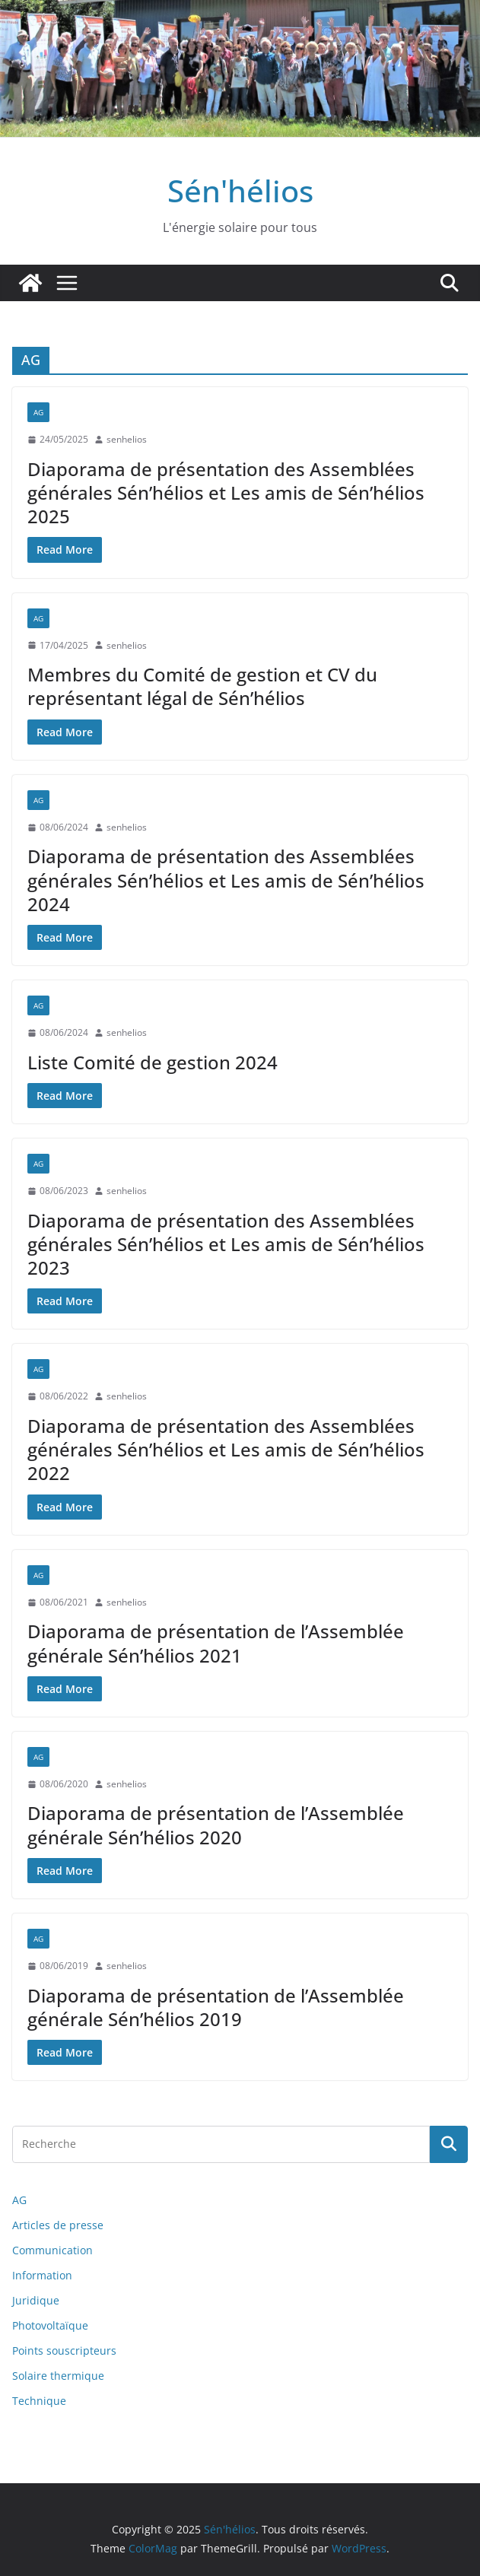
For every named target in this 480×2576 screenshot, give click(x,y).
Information (42, 2275)
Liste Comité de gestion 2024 (152, 1062)
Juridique (35, 2300)
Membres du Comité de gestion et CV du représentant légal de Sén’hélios (202, 686)
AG (38, 412)
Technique (39, 2400)
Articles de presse (57, 2225)
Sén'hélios (240, 190)
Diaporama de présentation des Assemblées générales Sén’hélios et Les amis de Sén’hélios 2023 (225, 1244)
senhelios (126, 439)
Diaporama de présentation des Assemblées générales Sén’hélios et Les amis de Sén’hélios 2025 (225, 492)
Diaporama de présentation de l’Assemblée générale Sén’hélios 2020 (215, 1824)
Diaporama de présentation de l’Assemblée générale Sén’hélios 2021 (215, 1642)
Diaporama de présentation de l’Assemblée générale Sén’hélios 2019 (215, 2007)
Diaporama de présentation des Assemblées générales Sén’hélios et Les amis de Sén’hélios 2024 (225, 879)
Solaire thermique (58, 2375)
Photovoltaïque (50, 2325)
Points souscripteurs (64, 2350)
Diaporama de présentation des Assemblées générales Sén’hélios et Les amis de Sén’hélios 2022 (225, 1449)
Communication (52, 2250)
